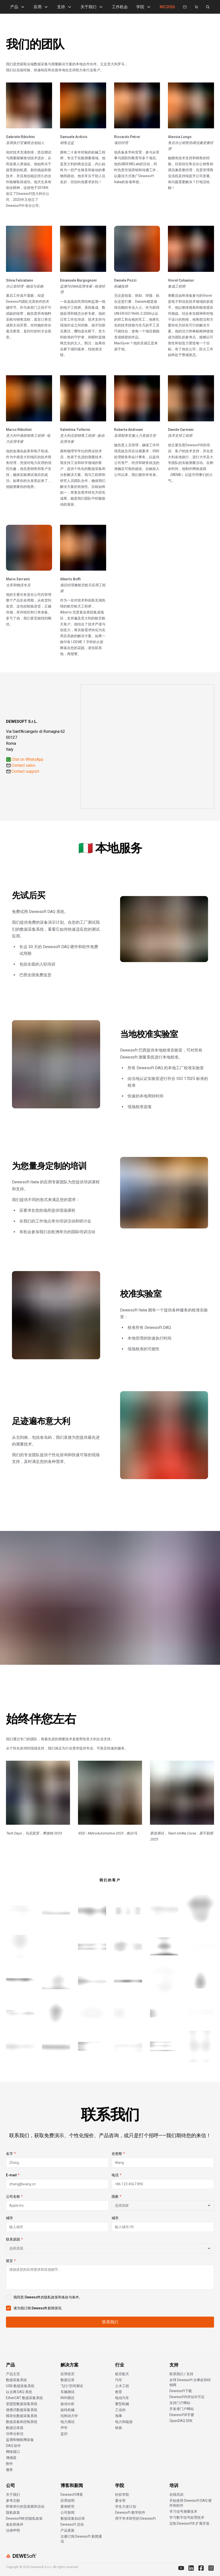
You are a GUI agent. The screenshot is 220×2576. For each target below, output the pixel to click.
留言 (11, 2261)
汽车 (118, 2380)
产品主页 (13, 2374)
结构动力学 (69, 2416)
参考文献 (13, 2500)
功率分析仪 (14, 2434)
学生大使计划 (125, 2506)
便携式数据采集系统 (21, 2410)
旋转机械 (67, 2410)
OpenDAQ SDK (180, 2421)
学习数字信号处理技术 (186, 2517)
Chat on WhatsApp (27, 759)
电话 (116, 2175)
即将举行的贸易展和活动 (25, 2506)
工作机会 (120, 6)
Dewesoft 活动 (72, 2524)
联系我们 (110, 2322)
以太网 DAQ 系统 (19, 2392)
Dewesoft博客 (72, 2495)
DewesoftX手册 (181, 2415)
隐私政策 (13, 2512)
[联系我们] (185, 6)
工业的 (120, 2410)
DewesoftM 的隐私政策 (24, 2518)
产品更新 (67, 2530)
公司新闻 (67, 2512)
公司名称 (14, 2196)
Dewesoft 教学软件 (130, 2512)
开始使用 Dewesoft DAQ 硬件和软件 (190, 2503)
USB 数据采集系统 (20, 2386)
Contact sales (23, 765)
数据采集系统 (16, 2380)
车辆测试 (67, 2392)
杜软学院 (122, 2495)
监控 (64, 2434)
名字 (11, 2154)
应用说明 (67, 2500)
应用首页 (67, 2374)
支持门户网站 (179, 2403)
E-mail (12, 2175)
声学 (64, 2428)
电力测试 (67, 2422)
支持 (64, 6)
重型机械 (122, 2404)
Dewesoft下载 (180, 2391)
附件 (9, 2464)
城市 (9, 2218)
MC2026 (167, 6)
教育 (118, 2392)
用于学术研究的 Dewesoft (135, 2518)
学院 (143, 6)
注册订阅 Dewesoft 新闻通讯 (81, 2538)
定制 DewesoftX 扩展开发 (189, 2523)
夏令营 (120, 2500)
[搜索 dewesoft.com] (208, 6)
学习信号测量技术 (183, 2511)
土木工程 (122, 2386)
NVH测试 (67, 2398)
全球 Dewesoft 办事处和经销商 (190, 2382)
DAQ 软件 (13, 2446)
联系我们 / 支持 (181, 2374)
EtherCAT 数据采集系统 (24, 2398)
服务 (9, 2470)
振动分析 (67, 2404)
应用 (41, 6)
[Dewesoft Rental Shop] (196, 6)
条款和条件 (14, 2524)
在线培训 (176, 2495)
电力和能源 (124, 2422)
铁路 (118, 2428)
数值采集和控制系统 (21, 2422)
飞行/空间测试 (72, 2386)
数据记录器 (14, 2428)
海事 (118, 2416)
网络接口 (13, 2452)
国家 (116, 2196)
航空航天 (122, 2374)
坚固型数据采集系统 (21, 2404)
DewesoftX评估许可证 (187, 2397)
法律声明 (13, 2530)
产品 (17, 6)
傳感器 (11, 2458)
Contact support (25, 771)
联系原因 (14, 2239)
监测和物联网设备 (20, 2440)
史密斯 (118, 2154)
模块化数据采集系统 (21, 2416)
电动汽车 (122, 2398)
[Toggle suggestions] (209, 2205)
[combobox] (163, 2205)
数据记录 (67, 2380)
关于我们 (91, 6)
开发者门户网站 (181, 2409)
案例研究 (67, 2506)
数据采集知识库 (73, 2518)
